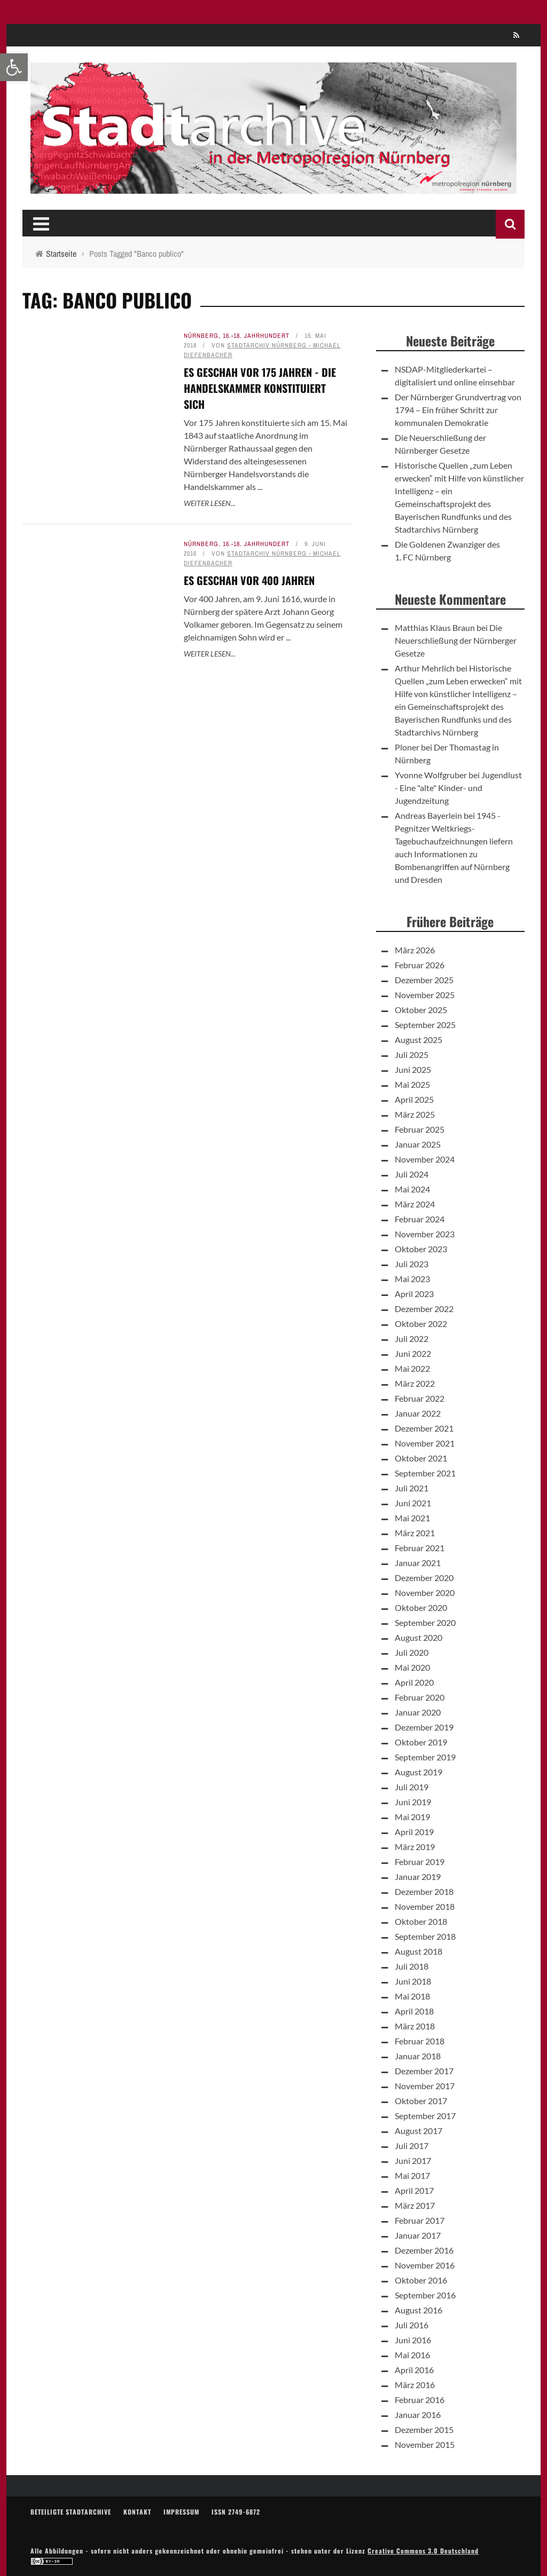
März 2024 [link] (415, 1204)
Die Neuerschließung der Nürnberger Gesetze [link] (456, 640)
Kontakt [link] (137, 2511)
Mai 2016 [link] (412, 2355)
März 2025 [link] (415, 1114)
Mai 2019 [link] (412, 1817)
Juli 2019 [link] (411, 1787)
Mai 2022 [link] (412, 1368)
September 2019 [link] (425, 1757)
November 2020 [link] (425, 1592)
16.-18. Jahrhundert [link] (256, 335)
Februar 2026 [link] (419, 965)
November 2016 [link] (425, 2265)
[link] (14, 67)
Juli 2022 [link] (411, 1338)
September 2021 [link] (425, 1473)
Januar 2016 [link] (418, 2414)
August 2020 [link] (418, 1637)
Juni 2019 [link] (413, 1802)
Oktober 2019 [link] (421, 1742)
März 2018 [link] (415, 2026)
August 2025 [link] (418, 1039)
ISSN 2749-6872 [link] (236, 2511)
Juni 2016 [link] (413, 2340)
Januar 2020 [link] (418, 1712)
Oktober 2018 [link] (421, 1921)
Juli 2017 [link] (411, 2145)
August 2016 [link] (418, 2310)
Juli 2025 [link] (411, 1054)
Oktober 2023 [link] (421, 1249)
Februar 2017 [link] (419, 2220)
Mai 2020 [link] (412, 1667)
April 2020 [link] (414, 1682)
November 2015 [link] (425, 2444)
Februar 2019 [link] (419, 1861)
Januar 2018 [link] (418, 2056)
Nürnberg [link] (201, 335)
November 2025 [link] (425, 995)
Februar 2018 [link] (419, 2041)
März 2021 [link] (415, 1533)
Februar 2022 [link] (419, 1398)
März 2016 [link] (415, 2385)
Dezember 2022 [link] (424, 1308)
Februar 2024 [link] (419, 1219)
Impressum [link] (181, 2511)
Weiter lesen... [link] (210, 503)
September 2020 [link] (425, 1622)
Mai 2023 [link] (412, 1279)
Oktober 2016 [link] (421, 2280)
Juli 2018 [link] (411, 1966)
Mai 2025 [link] (412, 1084)
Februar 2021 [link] (419, 1548)
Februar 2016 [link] (419, 2400)
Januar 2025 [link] (418, 1144)
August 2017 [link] (418, 2130)
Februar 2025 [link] (419, 1129)
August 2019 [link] (418, 1772)
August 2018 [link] (418, 1951)
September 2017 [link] (425, 2116)
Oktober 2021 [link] (421, 1458)
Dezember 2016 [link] (424, 2250)
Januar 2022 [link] (418, 1413)
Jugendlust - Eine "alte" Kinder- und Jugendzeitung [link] (458, 787)
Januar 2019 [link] (418, 1876)
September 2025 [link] (425, 1025)
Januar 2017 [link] (418, 2235)
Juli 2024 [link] (411, 1174)
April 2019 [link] (414, 1832)
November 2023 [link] (425, 1234)
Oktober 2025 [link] (421, 1010)
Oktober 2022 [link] (421, 1323)
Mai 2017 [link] (412, 2175)
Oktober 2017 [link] (421, 2101)
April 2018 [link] (414, 2011)
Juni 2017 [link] (413, 2160)
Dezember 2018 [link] (424, 1891)
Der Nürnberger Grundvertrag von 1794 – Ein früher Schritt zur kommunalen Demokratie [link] (458, 410)
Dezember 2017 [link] (424, 2071)
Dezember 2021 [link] (424, 1428)
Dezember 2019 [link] (424, 1727)
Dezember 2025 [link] (424, 980)
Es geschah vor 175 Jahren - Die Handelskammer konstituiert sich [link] (260, 388)
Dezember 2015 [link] (424, 2429)
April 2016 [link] (414, 2370)
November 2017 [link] (425, 2086)
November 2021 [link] (425, 1443)
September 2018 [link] (425, 1936)
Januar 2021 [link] (418, 1563)
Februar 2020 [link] (419, 1697)
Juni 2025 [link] (413, 1069)
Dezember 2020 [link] (424, 1578)
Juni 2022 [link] (413, 1353)
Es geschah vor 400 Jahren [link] (249, 580)
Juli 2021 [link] (411, 1488)
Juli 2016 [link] (411, 2325)
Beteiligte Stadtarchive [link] (70, 2511)
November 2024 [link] (425, 1159)
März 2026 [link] (415, 950)
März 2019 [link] (415, 1847)
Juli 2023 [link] (411, 1264)
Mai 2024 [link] (412, 1189)
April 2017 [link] (414, 2190)
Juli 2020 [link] (411, 1652)
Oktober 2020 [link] (421, 1607)
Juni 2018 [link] (413, 1981)
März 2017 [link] (415, 2205)
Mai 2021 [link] (412, 1518)
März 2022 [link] (415, 1383)
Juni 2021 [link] (413, 1503)
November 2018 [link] (425, 1906)
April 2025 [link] (414, 1099)
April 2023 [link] (414, 1294)
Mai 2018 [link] (412, 1996)
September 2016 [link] (425, 2295)
